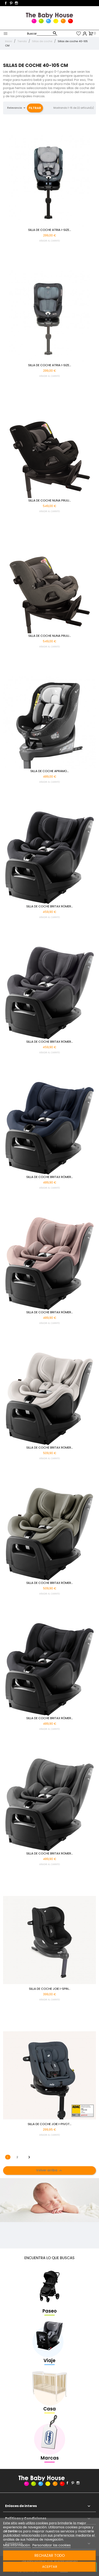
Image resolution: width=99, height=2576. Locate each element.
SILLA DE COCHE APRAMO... (49, 771)
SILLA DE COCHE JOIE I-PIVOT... (49, 2124)
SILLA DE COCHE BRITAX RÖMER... (49, 906)
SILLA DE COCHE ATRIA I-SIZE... (49, 230)
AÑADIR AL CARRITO (49, 240)
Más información (17, 2545)
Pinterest (11, 3)
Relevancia (17, 107)
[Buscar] (47, 33)
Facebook (6, 3)
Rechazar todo (50, 2555)
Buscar (32, 34)
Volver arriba (49, 2170)
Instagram (16, 3)
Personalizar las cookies (51, 2545)
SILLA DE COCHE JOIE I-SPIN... (49, 1988)
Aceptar (49, 2566)
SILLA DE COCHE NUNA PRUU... (49, 500)
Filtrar (35, 108)
